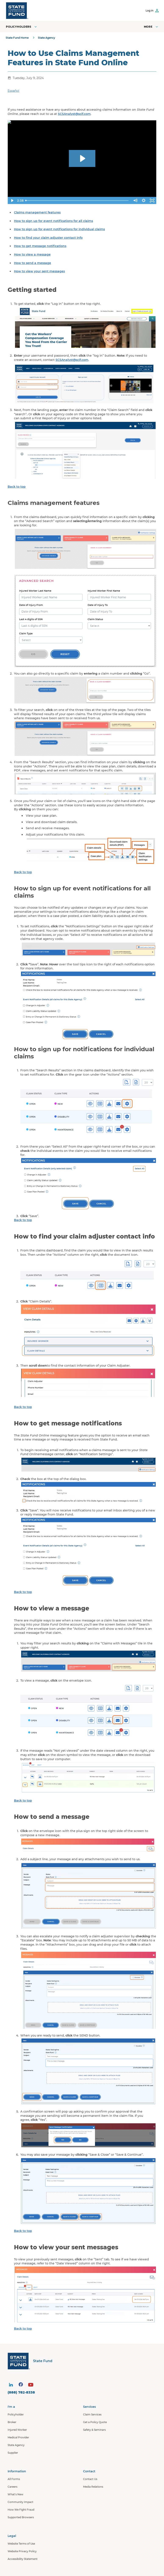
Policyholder (16, 2414)
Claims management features (37, 212)
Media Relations (93, 2486)
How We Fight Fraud (21, 2509)
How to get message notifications (40, 246)
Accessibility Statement (23, 2558)
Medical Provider (18, 2437)
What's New (15, 2494)
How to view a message (32, 254)
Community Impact (20, 2502)
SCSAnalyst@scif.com (74, 114)
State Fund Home (17, 37)
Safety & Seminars (94, 2429)
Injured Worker (17, 2429)
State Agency (46, 37)
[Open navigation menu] (151, 26)
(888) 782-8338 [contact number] (21, 2392)
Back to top (17, 487)
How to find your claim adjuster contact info (48, 238)
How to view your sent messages (39, 271)
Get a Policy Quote (95, 2422)
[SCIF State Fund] (17, 10)
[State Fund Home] (83, 2361)
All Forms (14, 2479)
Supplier (13, 2452)
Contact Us (90, 2479)
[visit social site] (11, 2384)
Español (13, 91)
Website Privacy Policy (22, 2551)
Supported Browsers (21, 2517)
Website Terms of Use (21, 2543)
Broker (12, 2422)
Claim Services (92, 2414)
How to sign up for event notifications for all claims (53, 221)
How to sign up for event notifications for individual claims (59, 229)
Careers (12, 2486)
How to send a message (32, 263)
